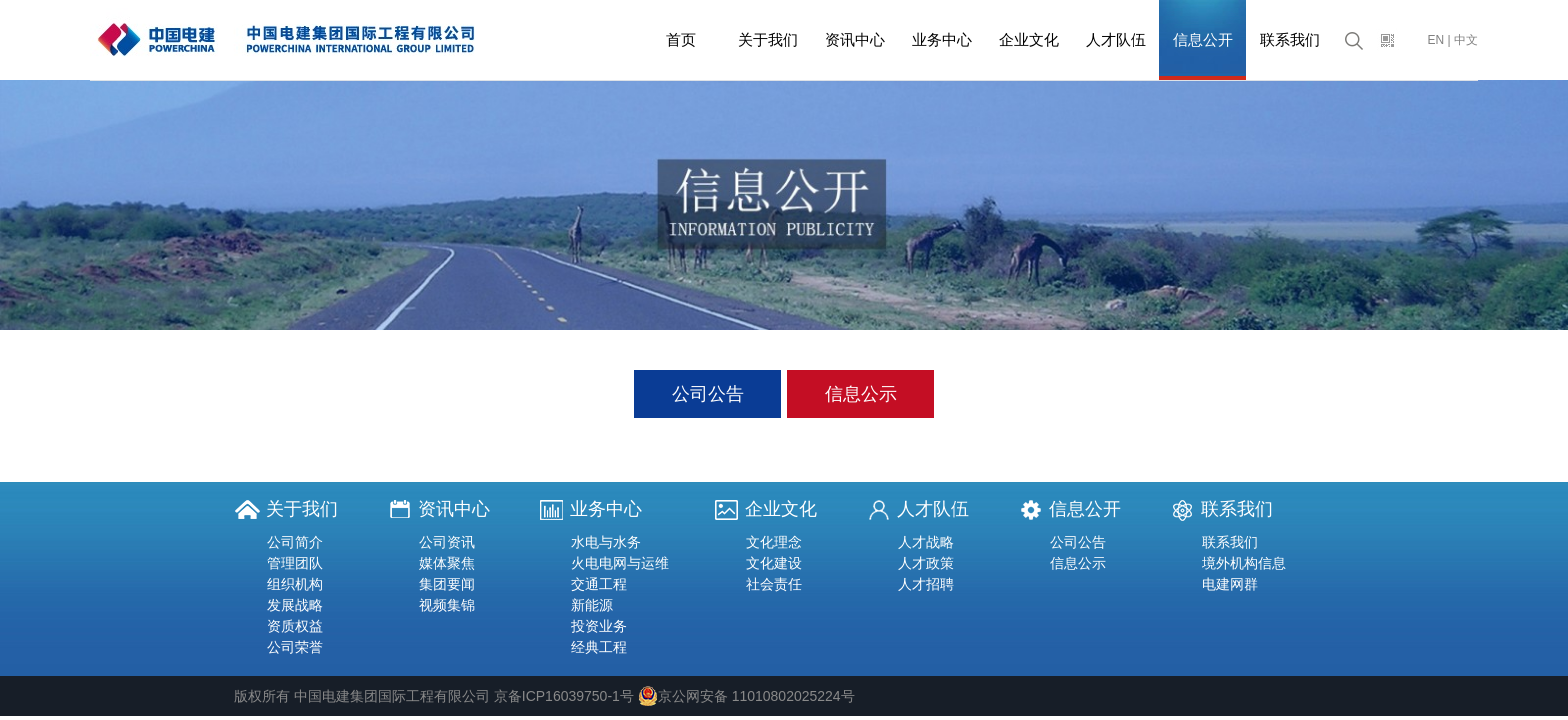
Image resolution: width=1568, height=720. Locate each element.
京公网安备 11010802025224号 (746, 696)
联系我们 (1290, 39)
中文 (1466, 40)
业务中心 (942, 39)
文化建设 (774, 563)
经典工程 (599, 647)
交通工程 (599, 584)
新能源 (592, 605)
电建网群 (1230, 584)
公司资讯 (447, 542)
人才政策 (926, 563)
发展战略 (295, 605)
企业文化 (1029, 39)
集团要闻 (447, 584)
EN (1436, 40)
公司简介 (295, 542)
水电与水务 (606, 542)
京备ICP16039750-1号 (564, 696)
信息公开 (1203, 39)
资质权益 (295, 626)
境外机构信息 (1244, 563)
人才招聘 (926, 584)
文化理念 (774, 542)
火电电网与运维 (620, 563)
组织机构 (295, 584)
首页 (681, 39)
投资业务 (599, 626)
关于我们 (768, 39)
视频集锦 (447, 605)
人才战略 (926, 542)
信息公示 (861, 394)
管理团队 (295, 563)
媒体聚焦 (447, 563)
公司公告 (708, 394)
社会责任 (774, 584)
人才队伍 (1116, 39)
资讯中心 (855, 39)
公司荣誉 (295, 647)
